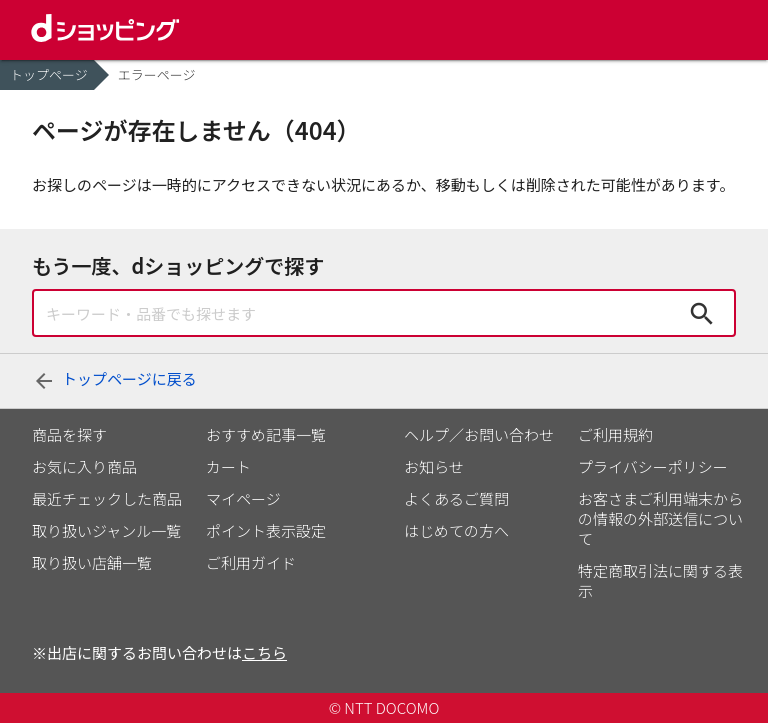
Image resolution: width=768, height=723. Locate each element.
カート (228, 466)
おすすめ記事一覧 (266, 434)
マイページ (243, 498)
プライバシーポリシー (653, 466)
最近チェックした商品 (107, 498)
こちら (264, 652)
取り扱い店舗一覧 (92, 562)
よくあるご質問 (456, 498)
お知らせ (434, 466)
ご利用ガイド (251, 562)
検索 (702, 313)
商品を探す (69, 434)
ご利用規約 (615, 434)
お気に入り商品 (84, 466)
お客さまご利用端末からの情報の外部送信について (660, 518)
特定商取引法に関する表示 (660, 580)
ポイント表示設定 (266, 530)
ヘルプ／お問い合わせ (479, 434)
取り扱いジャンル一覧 (106, 530)
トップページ (49, 74)
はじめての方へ (456, 530)
